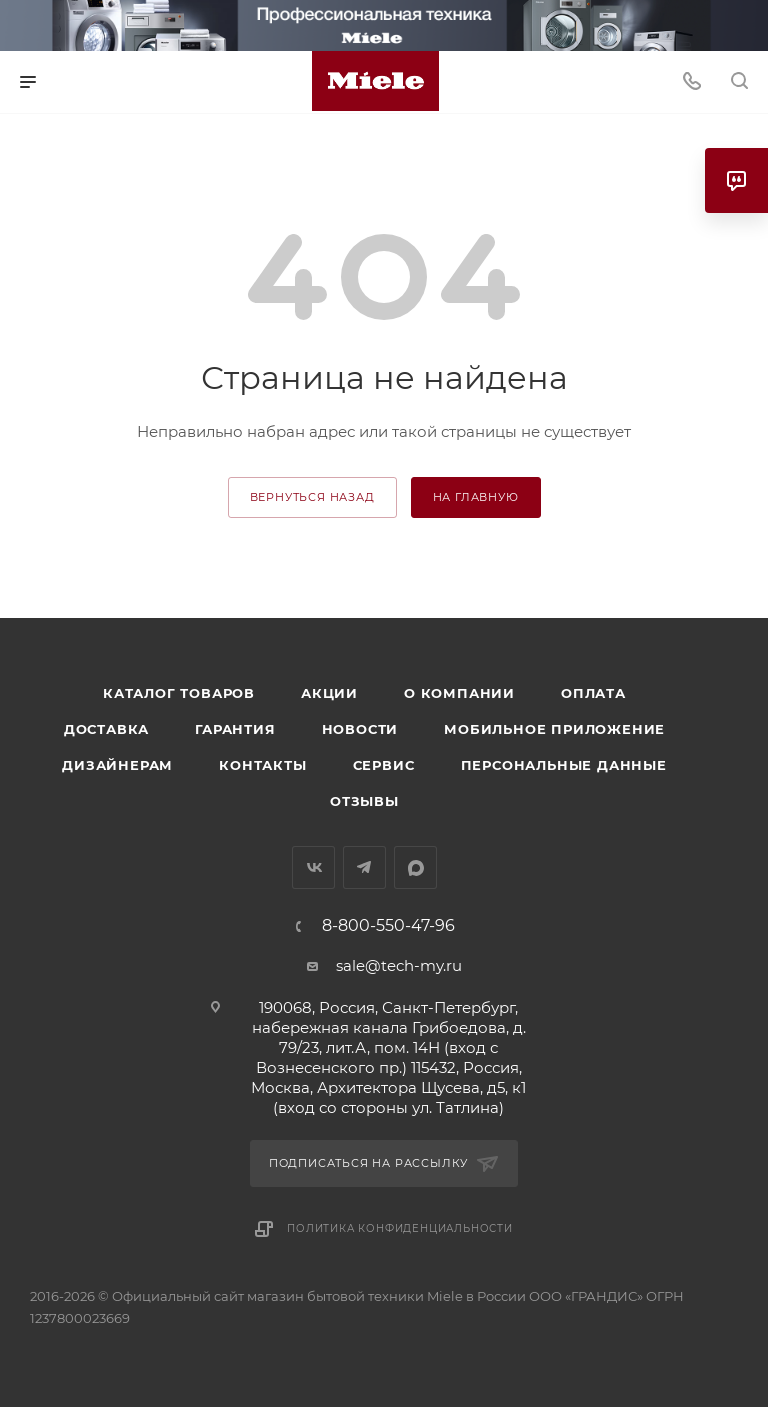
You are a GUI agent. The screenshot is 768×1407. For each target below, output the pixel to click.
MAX (415, 867)
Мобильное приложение (554, 729)
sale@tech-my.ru (399, 965)
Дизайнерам (117, 765)
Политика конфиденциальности (400, 1228)
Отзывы (364, 801)
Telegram (364, 867)
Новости (360, 729)
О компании (459, 693)
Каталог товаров (179, 693)
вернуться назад (312, 497)
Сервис (384, 765)
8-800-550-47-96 (388, 926)
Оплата (593, 693)
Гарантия (235, 729)
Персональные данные (564, 765)
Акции (329, 693)
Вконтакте (313, 867)
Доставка (106, 729)
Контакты (262, 765)
